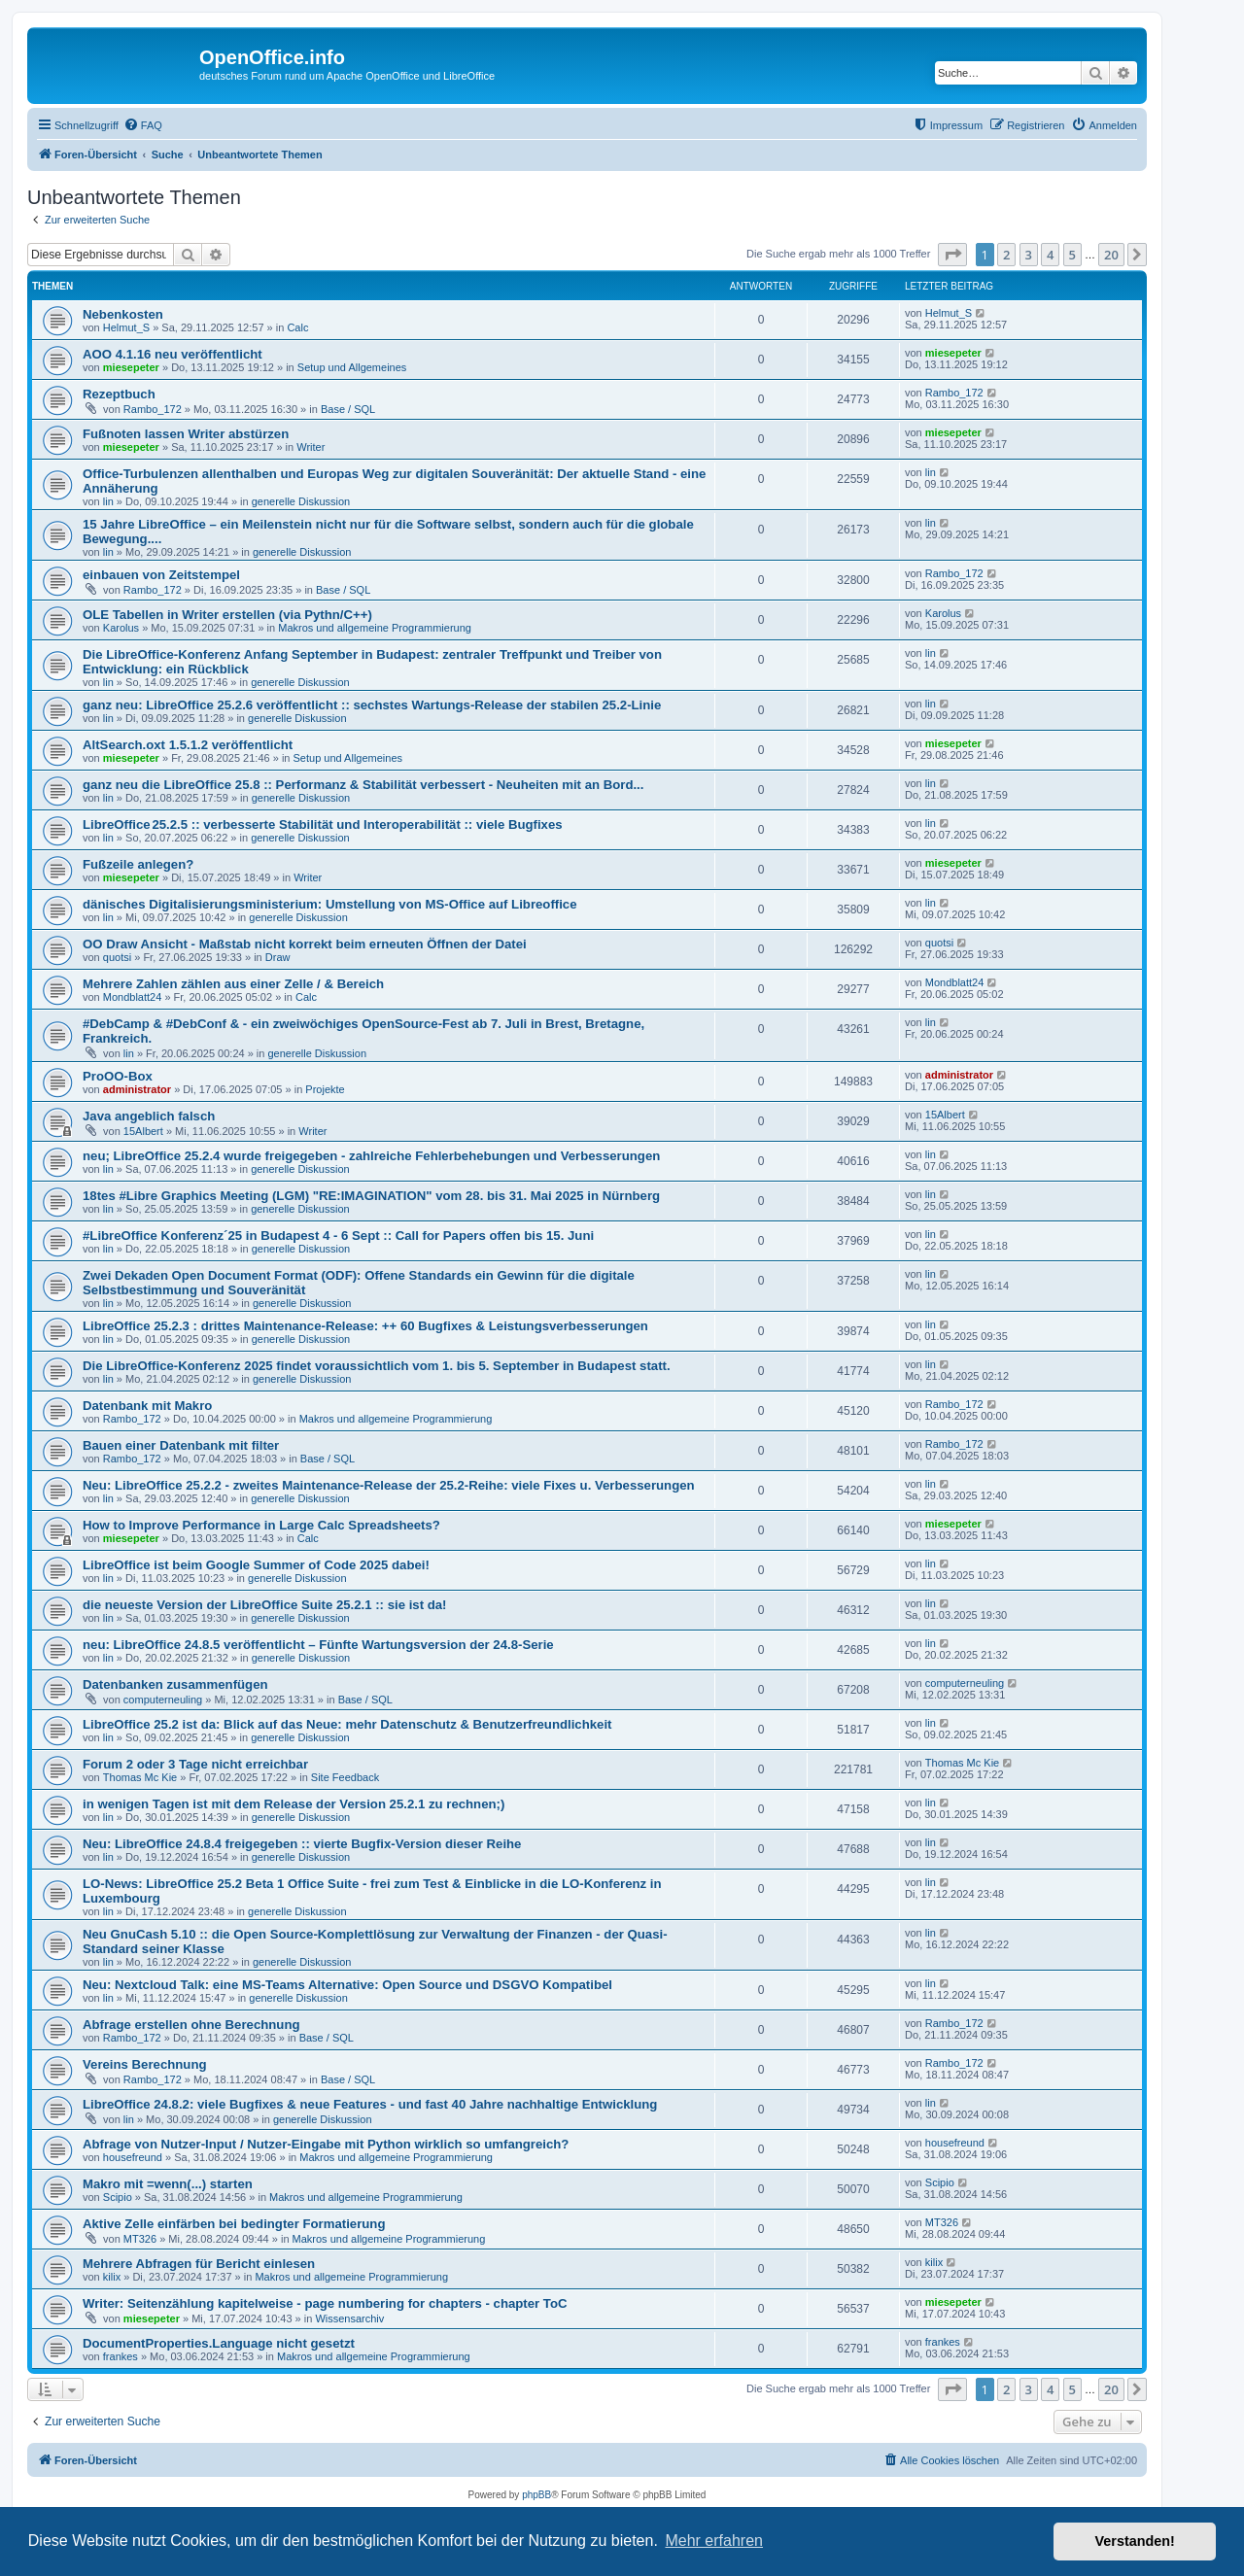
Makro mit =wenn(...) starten (168, 2184)
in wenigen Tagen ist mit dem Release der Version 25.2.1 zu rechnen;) (293, 1804)
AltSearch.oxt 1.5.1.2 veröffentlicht (188, 745)
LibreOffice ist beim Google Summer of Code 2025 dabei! (256, 1565)
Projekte (324, 1089)
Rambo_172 (152, 409)
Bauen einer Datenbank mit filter (181, 1445)
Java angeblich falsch (149, 1116)
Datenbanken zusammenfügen (175, 1684)
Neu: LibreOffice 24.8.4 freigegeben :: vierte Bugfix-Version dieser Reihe (302, 1844)
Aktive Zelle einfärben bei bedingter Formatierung (234, 2223)
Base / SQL (348, 409)
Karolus (121, 628)
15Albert (143, 1131)
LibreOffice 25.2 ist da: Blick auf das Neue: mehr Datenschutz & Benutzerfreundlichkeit (347, 1724)
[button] (952, 254)
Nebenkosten (123, 314)
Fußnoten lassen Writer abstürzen (186, 434)
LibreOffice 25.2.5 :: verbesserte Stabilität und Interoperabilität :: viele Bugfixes (323, 824)
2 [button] (1006, 254)
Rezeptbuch (119, 394)
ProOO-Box (118, 1076)
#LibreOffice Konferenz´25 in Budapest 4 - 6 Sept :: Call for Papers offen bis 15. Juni (338, 1235)
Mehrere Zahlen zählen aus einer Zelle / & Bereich (233, 984)
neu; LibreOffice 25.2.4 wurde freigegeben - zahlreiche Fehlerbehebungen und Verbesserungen (371, 1156)
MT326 (139, 2239)
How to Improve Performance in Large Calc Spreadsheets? (261, 1525)
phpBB (536, 2495)
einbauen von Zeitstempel (161, 574)
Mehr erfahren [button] (714, 2540)
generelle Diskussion (301, 501)
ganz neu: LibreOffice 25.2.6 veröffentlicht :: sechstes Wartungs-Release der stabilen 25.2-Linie (372, 705)
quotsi (117, 957)
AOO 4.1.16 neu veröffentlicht (172, 354)
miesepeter (131, 367)
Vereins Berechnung (145, 2064)
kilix (112, 2277)
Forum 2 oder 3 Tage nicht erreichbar (195, 1764)
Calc (297, 327)
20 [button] (1111, 254)
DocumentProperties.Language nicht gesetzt (219, 2343)
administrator (137, 1089)
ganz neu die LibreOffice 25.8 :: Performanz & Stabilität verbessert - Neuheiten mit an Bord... (363, 784)
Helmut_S (126, 327)
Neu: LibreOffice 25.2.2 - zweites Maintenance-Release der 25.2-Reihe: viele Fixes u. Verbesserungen (389, 1485)
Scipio (117, 2197)
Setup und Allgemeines (352, 367)
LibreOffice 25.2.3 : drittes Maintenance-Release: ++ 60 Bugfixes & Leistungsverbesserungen (365, 1326)
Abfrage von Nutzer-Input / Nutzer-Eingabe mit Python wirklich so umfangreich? (326, 2144)
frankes (120, 2356)
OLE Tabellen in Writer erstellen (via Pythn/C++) (227, 614)
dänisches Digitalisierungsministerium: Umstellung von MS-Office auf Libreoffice (330, 904)
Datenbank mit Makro (147, 1405)
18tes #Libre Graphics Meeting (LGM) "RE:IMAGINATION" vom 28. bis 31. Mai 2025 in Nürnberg (371, 1195)
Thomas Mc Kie (140, 1777)
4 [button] (1050, 254)
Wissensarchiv (349, 2318)
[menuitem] (142, 125)
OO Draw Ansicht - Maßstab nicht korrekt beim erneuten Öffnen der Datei (305, 944)
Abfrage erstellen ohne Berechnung (191, 2024)
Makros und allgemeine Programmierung (374, 628)
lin (108, 501)
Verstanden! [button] (1135, 2541)
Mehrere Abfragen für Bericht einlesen (199, 2263)
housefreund (132, 2157)
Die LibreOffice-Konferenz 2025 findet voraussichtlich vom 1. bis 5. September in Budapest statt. (377, 1365)
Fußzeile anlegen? (138, 864)
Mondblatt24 (132, 997)
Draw (278, 957)
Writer (310, 447)
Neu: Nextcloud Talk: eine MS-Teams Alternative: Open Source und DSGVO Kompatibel (347, 1984)
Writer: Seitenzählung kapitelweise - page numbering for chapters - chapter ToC (325, 2303)
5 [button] (1072, 254)
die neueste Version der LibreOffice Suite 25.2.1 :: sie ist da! (265, 1604)
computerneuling (162, 1699)
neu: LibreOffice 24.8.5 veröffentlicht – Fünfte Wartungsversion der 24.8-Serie (318, 1644)
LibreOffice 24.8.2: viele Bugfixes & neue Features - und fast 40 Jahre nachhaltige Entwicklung (370, 2104)
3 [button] (1028, 254)
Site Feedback (345, 1777)
